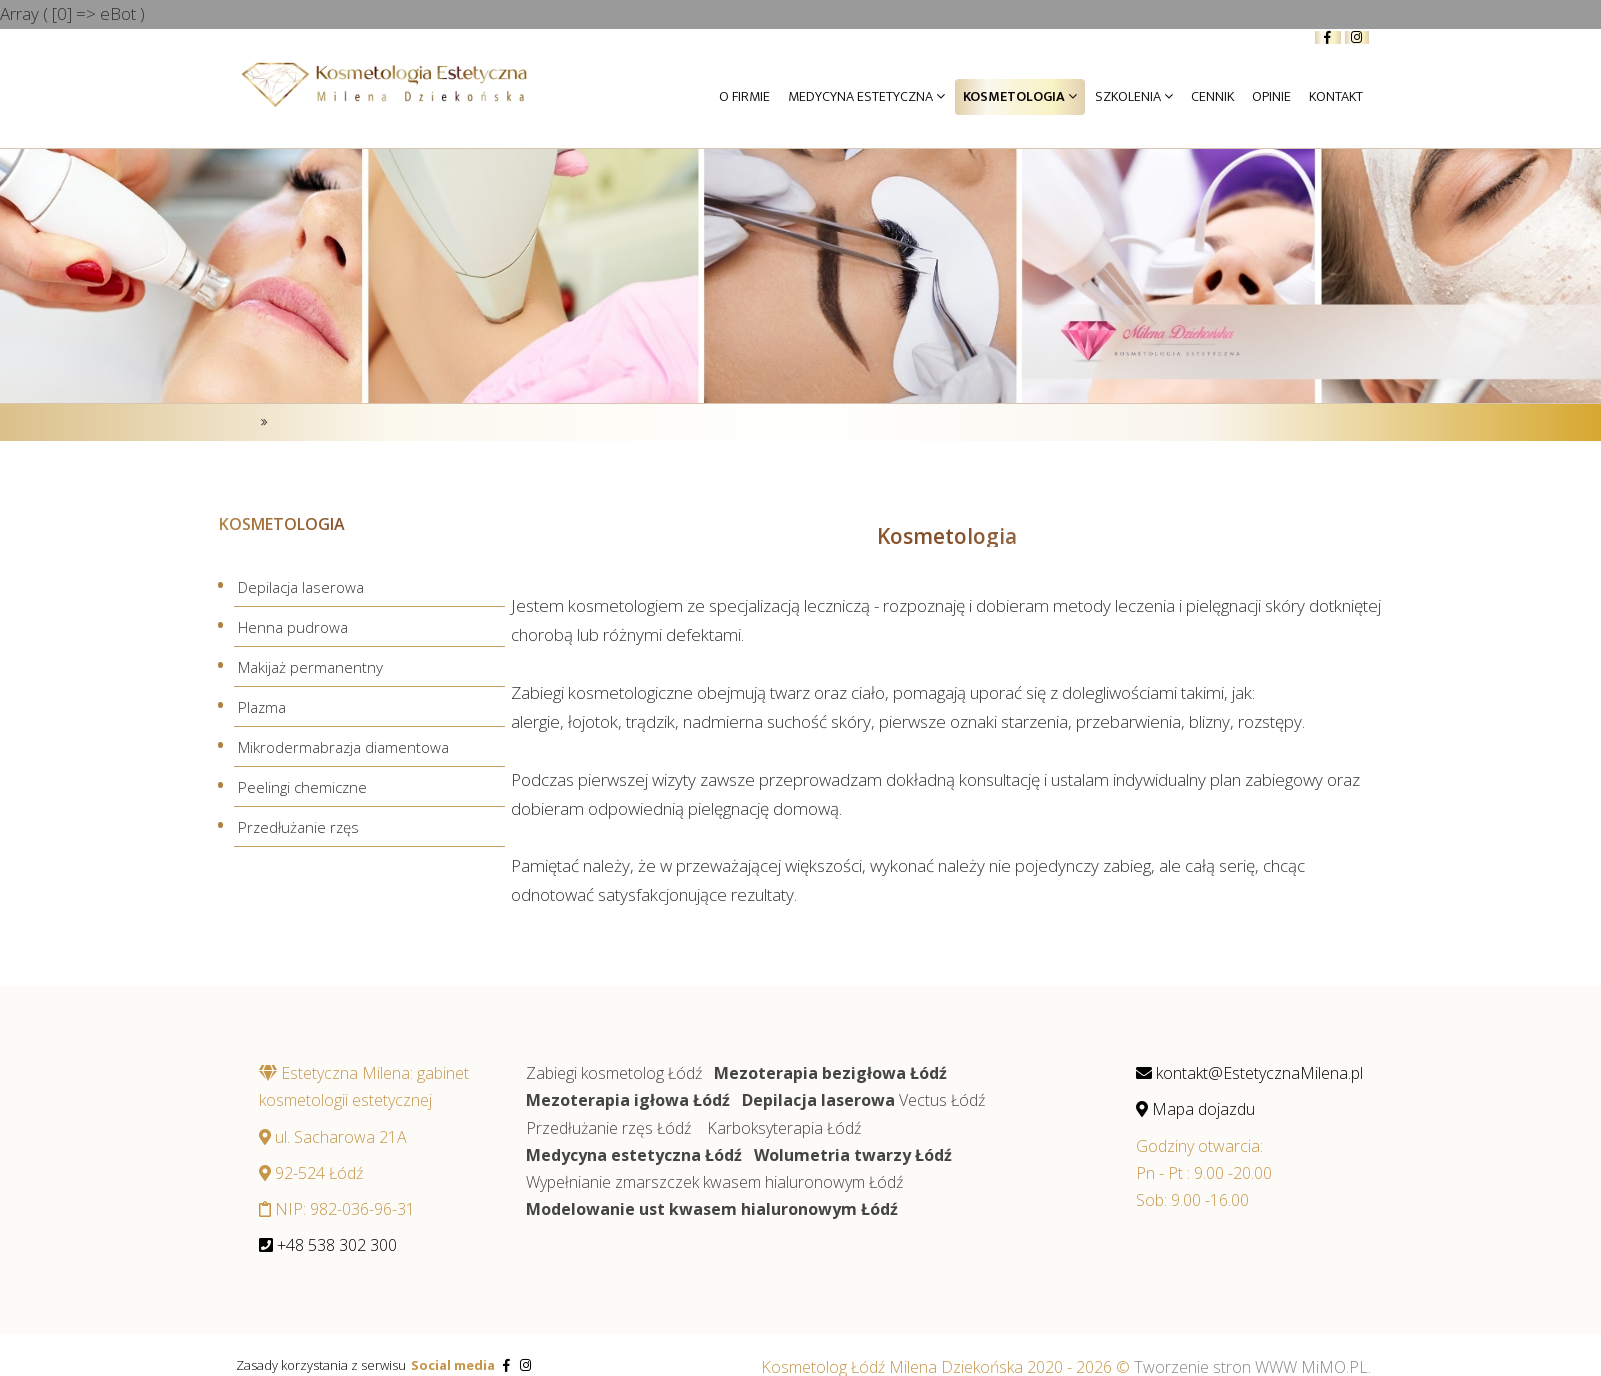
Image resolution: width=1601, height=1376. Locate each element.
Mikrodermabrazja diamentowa (343, 747)
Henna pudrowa (293, 627)
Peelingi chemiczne (302, 787)
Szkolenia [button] (1134, 97)
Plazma (262, 707)
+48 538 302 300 (328, 1245)
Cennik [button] (1212, 97)
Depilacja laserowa (301, 587)
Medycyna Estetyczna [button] (866, 97)
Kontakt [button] (1336, 97)
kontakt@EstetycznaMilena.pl (1249, 1073)
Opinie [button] (1271, 97)
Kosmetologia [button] (1020, 97)
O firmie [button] (744, 97)
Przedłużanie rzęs (298, 826)
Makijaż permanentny (310, 667)
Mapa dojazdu (1195, 1109)
